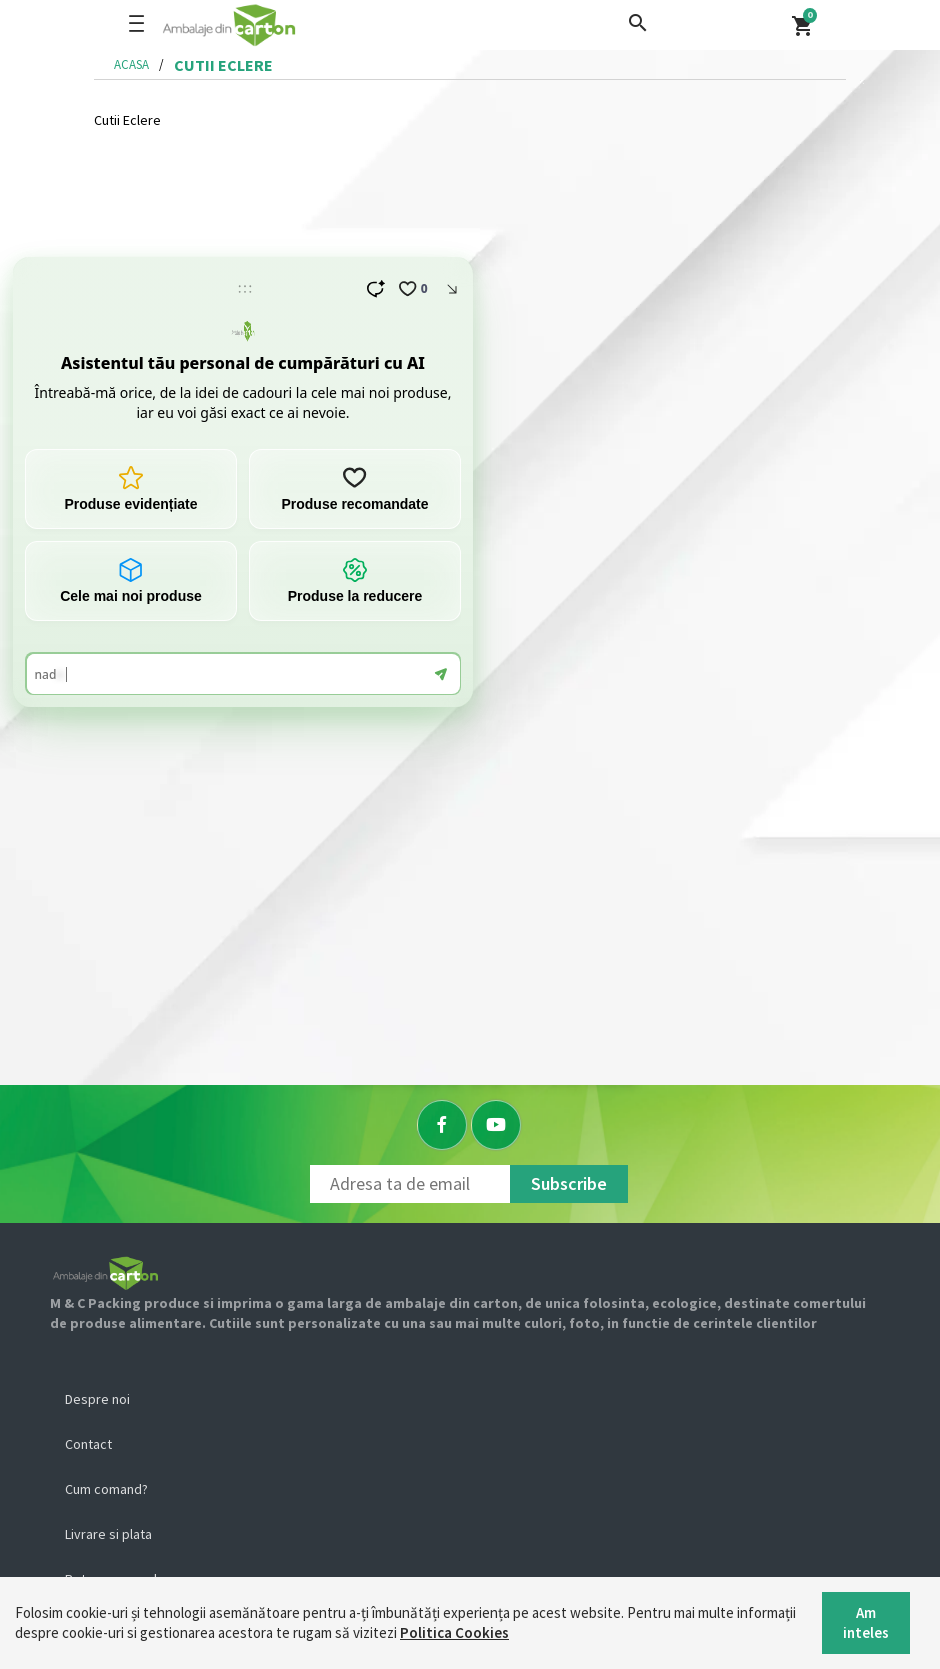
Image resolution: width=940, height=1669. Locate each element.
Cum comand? (106, 1489)
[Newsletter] (410, 1184)
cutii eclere (223, 65)
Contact (88, 1444)
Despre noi (97, 1399)
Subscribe (569, 1183)
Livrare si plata (108, 1534)
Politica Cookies (454, 1632)
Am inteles (866, 1622)
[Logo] (292, 25)
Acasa (131, 64)
